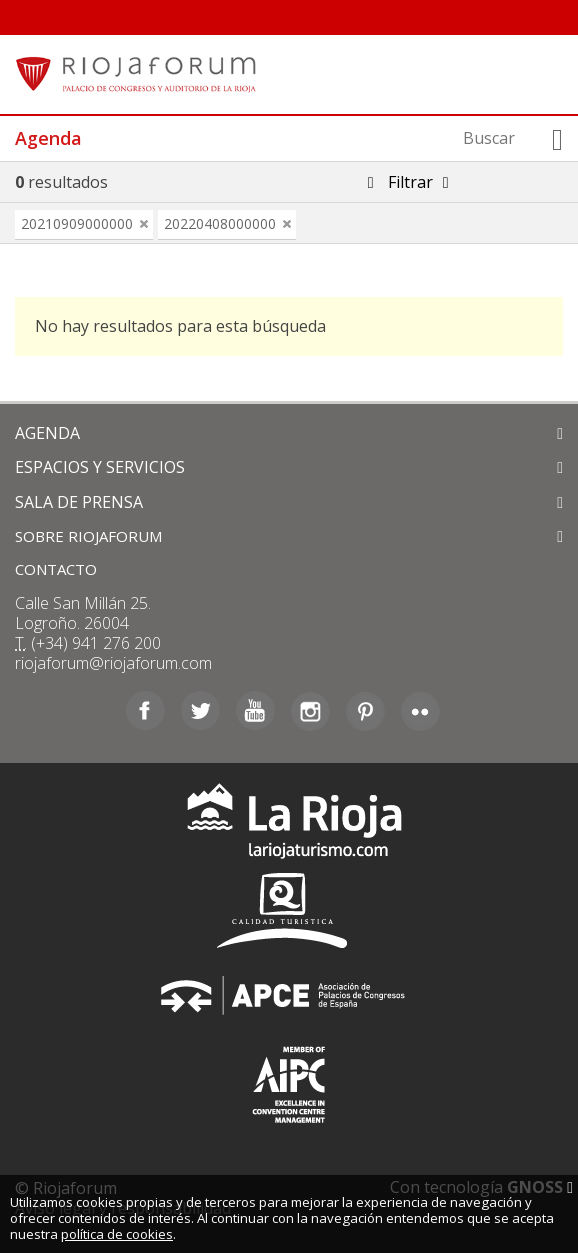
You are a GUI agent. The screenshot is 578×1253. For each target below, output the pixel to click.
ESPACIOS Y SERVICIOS (100, 467)
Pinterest (365, 711)
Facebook (145, 711)
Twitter (200, 711)
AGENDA (47, 433)
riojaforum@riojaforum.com (113, 663)
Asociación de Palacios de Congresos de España (289, 995)
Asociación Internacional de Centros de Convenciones (289, 1080)
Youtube (255, 711)
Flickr (420, 711)
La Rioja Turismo (289, 825)
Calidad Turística (289, 910)
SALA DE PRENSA (79, 502)
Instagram (310, 711)
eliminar (144, 224)
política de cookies (117, 1234)
